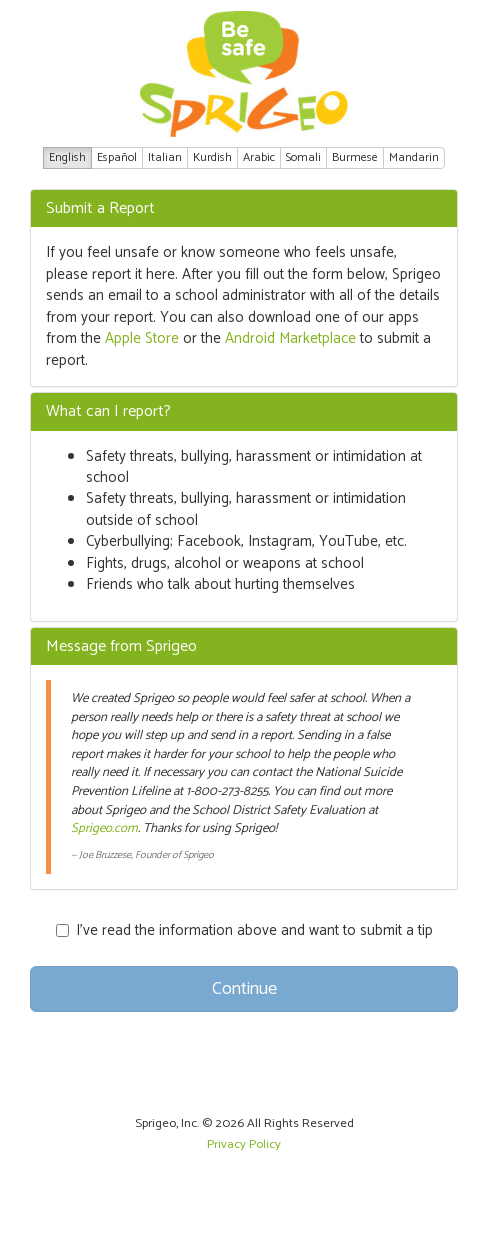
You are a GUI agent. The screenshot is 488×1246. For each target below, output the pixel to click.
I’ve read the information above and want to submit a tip (244, 930)
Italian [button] (165, 157)
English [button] (67, 157)
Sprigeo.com (104, 828)
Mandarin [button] (414, 157)
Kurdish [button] (212, 157)
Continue (244, 989)
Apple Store (142, 338)
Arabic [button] (259, 157)
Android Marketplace (290, 338)
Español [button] (117, 157)
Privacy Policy (244, 1144)
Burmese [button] (355, 157)
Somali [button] (303, 157)
